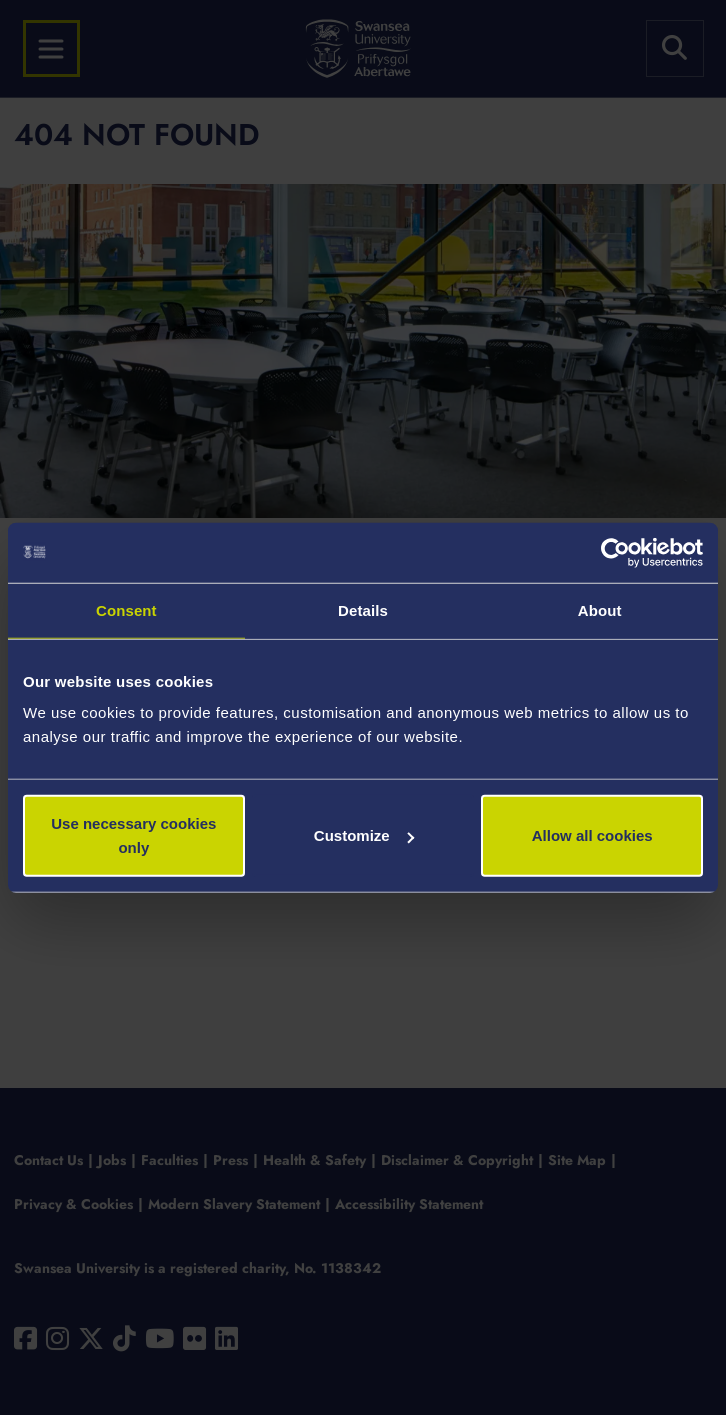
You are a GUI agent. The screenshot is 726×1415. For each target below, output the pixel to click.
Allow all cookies (592, 835)
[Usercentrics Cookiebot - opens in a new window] (615, 552)
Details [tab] (363, 609)
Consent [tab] (126, 609)
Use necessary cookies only (133, 835)
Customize (364, 835)
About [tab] (600, 609)
